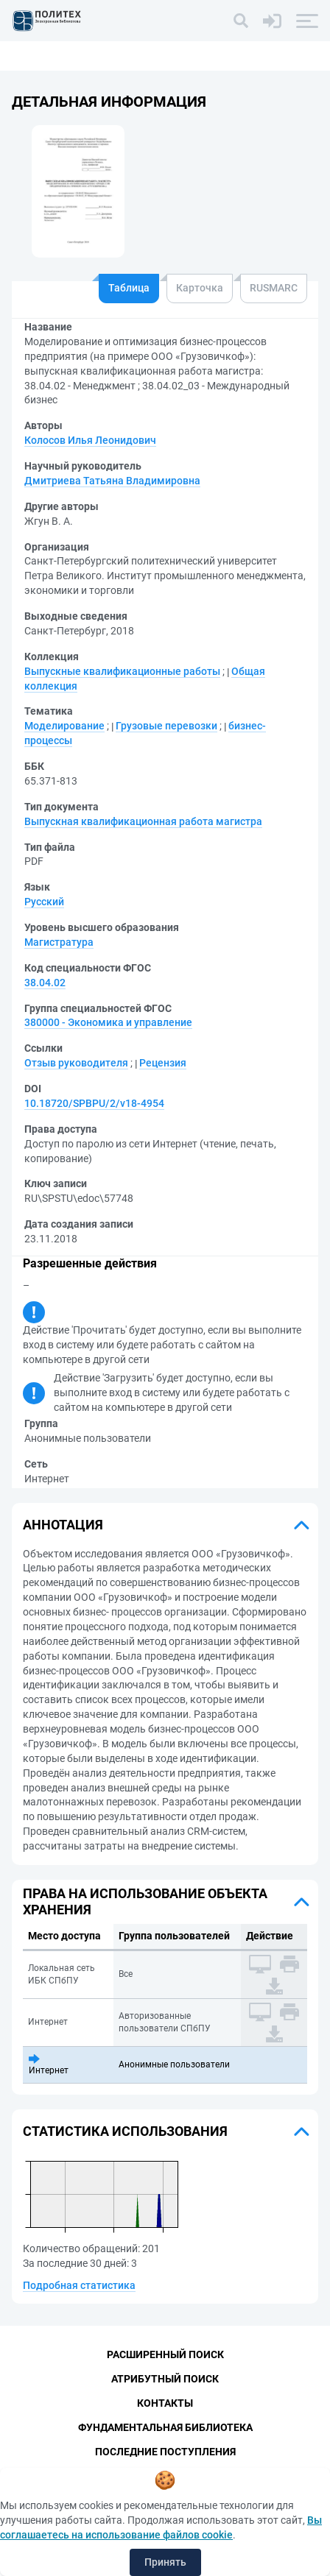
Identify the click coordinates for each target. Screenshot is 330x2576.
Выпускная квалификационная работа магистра (143, 821)
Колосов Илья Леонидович (90, 440)
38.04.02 (45, 982)
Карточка (199, 288)
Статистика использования (125, 2131)
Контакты (165, 2403)
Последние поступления (165, 2452)
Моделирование (64, 726)
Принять (165, 2562)
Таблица (129, 288)
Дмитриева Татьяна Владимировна (112, 480)
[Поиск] (241, 20)
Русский (44, 901)
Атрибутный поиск (165, 2379)
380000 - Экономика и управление (108, 1022)
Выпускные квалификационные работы (122, 671)
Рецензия (162, 1063)
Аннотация (63, 1524)
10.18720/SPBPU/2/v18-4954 (94, 1103)
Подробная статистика (79, 2285)
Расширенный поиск (165, 2354)
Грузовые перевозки (166, 726)
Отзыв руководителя (76, 1063)
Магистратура (59, 942)
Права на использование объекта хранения (145, 1901)
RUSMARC (274, 288)
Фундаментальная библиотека (165, 2427)
